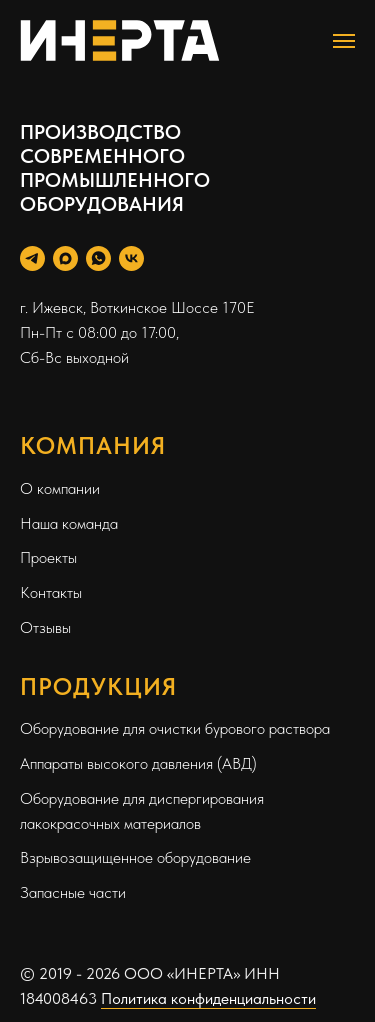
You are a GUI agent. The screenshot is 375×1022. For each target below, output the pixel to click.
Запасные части (73, 892)
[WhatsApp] (98, 258)
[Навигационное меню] (344, 41)
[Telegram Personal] (32, 258)
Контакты (51, 592)
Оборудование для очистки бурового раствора (175, 728)
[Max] (65, 258)
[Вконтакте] (131, 258)
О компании (60, 488)
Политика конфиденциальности (208, 998)
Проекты (48, 557)
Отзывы (45, 627)
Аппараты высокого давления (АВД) (138, 763)
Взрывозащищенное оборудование (135, 857)
